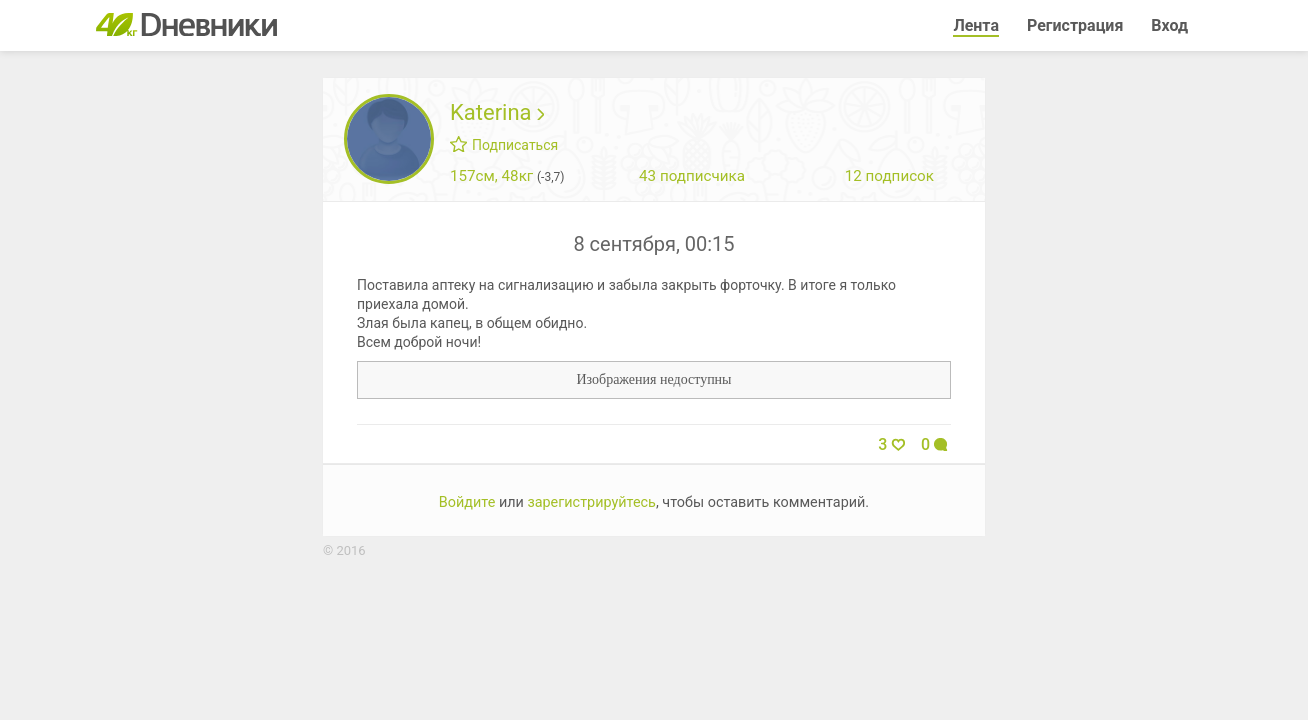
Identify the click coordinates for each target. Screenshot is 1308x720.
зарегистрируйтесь (591, 502)
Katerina (497, 112)
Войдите (467, 502)
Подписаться (504, 145)
